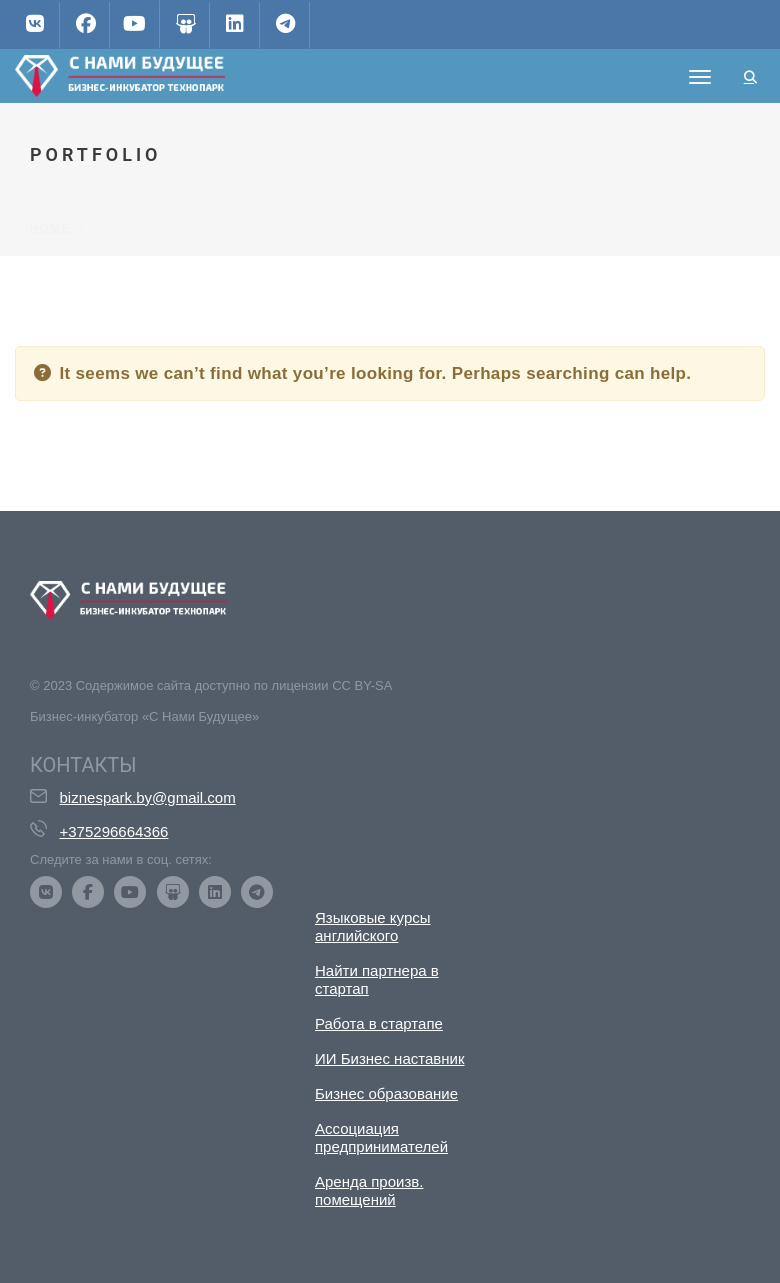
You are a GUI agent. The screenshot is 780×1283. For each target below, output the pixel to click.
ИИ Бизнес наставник (390, 1058)
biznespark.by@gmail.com (148, 797)
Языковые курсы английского (373, 926)
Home (50, 194)
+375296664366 (114, 831)
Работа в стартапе (379, 1023)
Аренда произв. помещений (369, 1190)
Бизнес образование (386, 1093)
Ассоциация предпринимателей (381, 1137)
